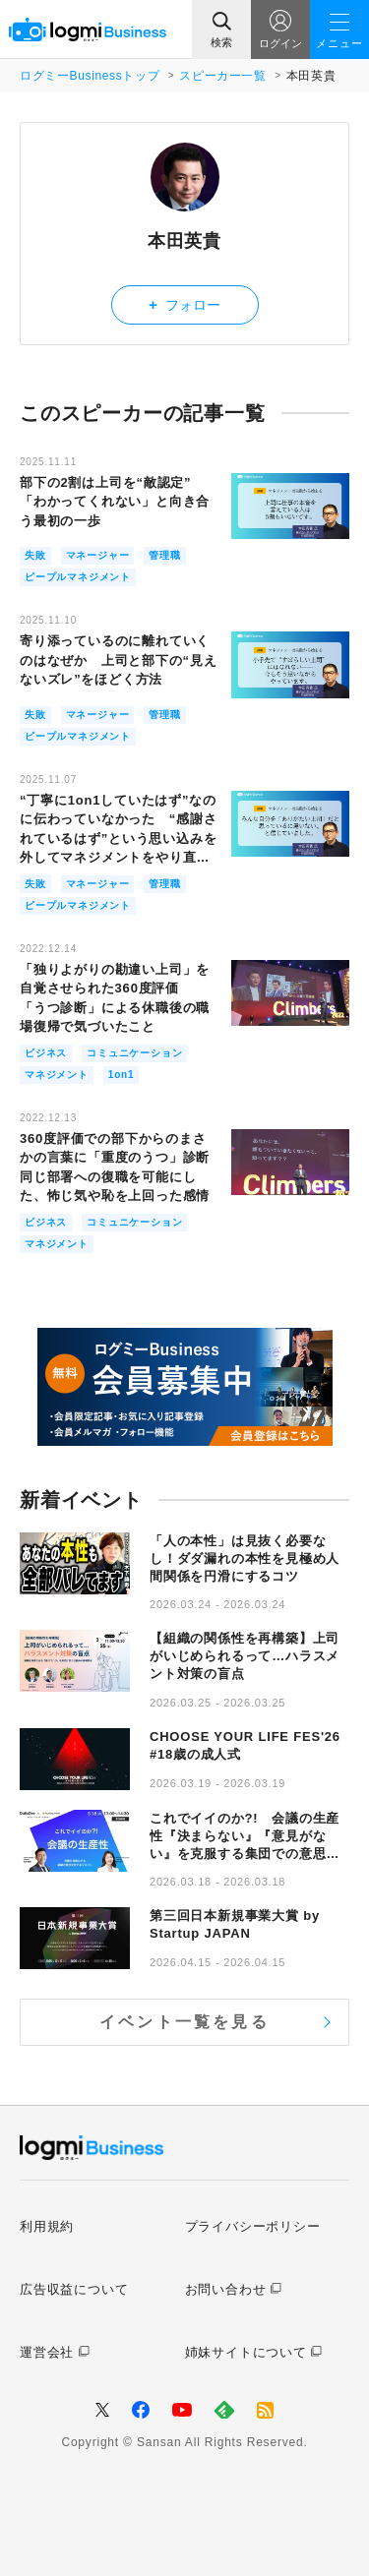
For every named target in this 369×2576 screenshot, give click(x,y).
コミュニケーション (134, 1053)
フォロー (184, 304)
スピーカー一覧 (222, 76)
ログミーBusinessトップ (89, 76)
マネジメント (57, 1074)
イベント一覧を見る (184, 2021)
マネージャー (98, 555)
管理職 (164, 555)
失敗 (35, 555)
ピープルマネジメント (78, 576)
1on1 (121, 1074)
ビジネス (46, 1053)
